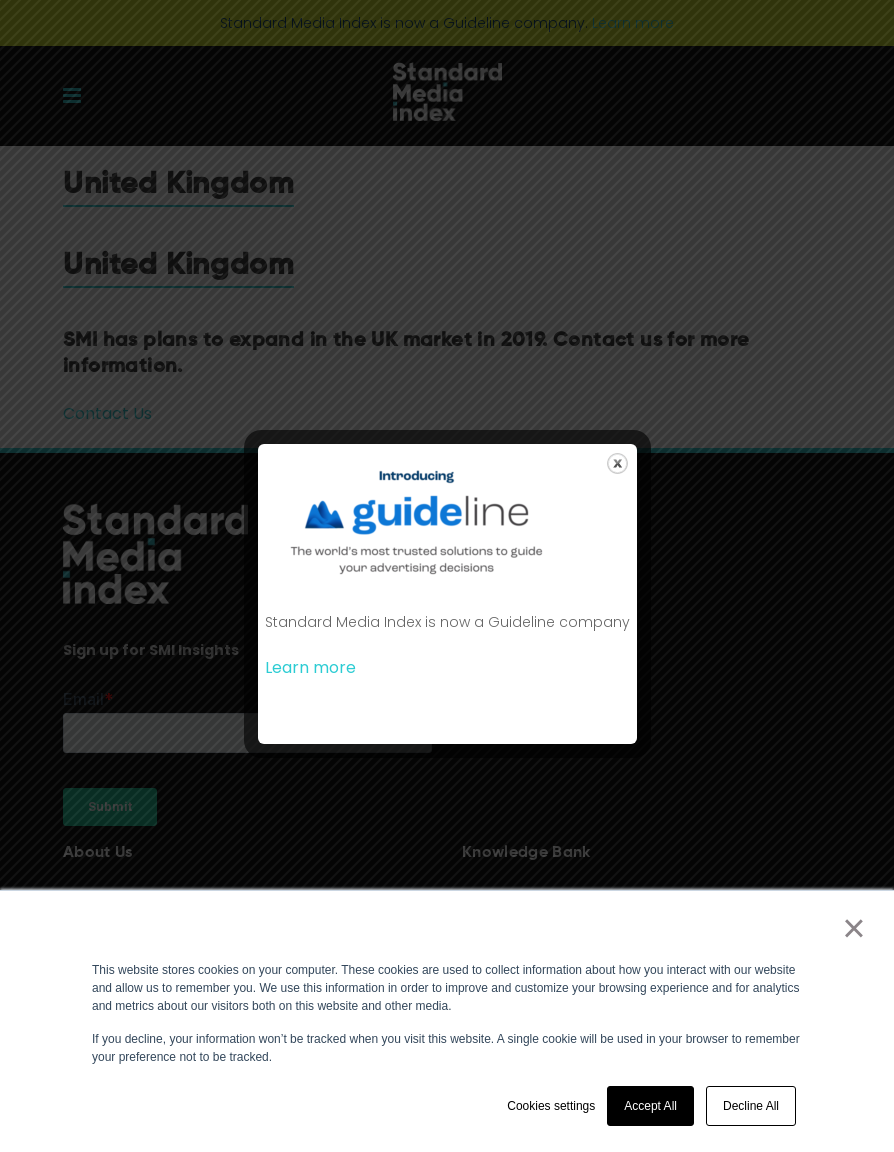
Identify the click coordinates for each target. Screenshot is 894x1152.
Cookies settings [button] (551, 1106)
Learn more (310, 667)
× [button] (853, 928)
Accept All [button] (650, 1106)
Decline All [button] (751, 1106)
